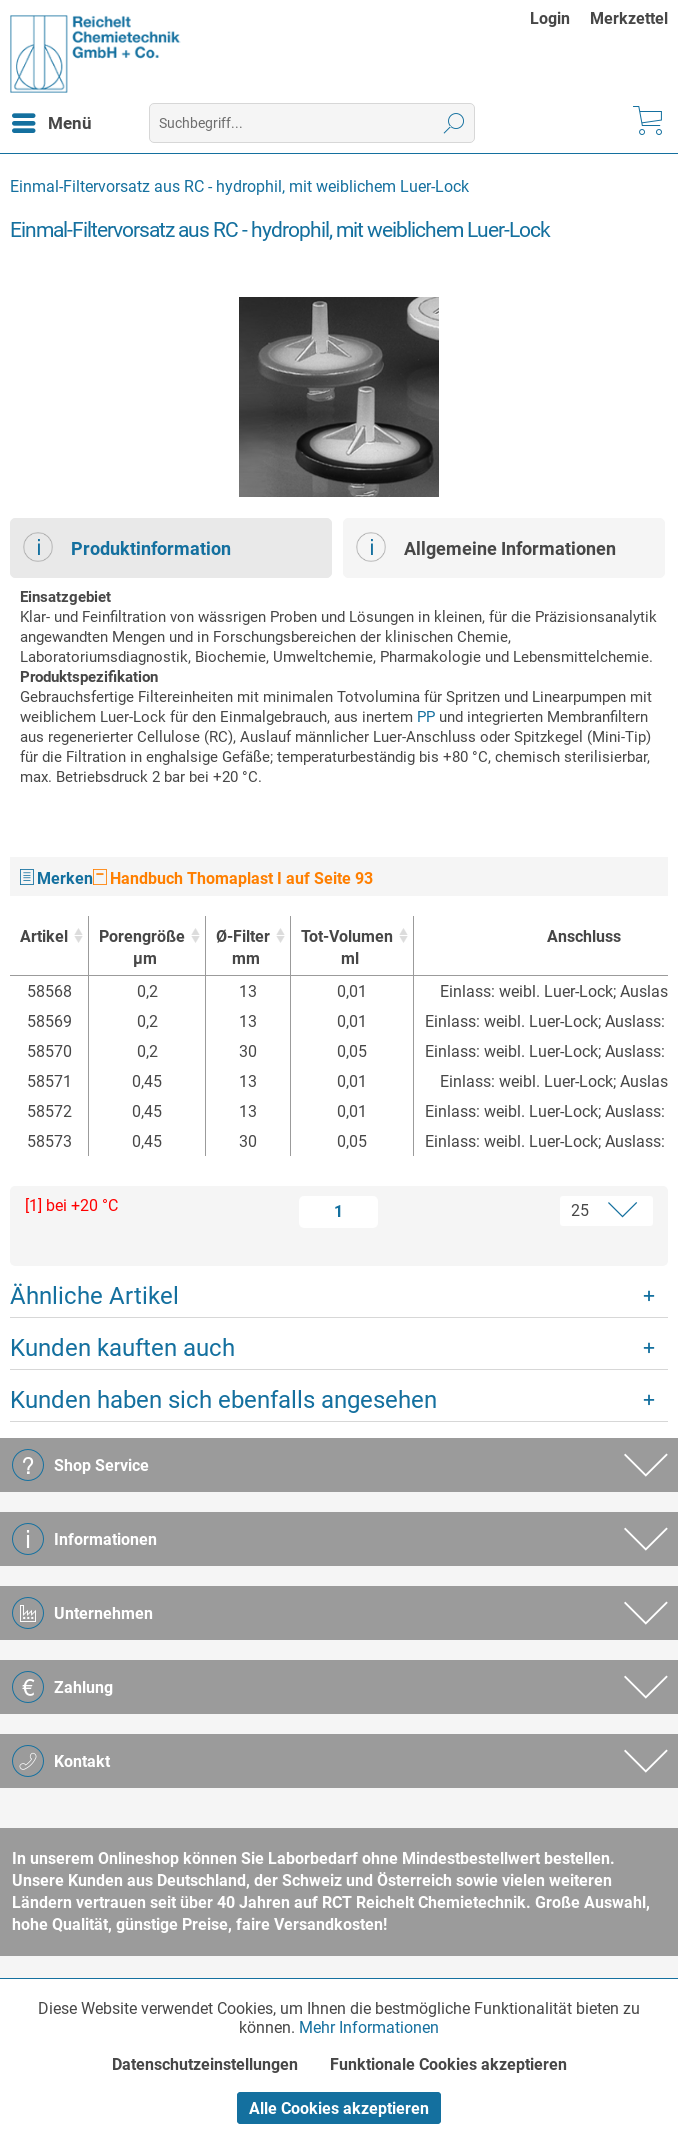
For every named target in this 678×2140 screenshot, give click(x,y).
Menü (52, 120)
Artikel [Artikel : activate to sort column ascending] (44, 936)
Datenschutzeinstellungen (205, 2064)
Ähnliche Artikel (94, 1296)
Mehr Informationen (369, 2027)
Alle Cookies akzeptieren (339, 2108)
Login (550, 18)
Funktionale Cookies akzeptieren (448, 2064)
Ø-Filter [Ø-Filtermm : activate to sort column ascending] (243, 948)
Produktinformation (127, 547)
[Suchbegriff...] (311, 123)
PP (426, 717)
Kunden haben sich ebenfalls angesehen (223, 1400)
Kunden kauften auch (122, 1348)
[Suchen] (454, 123)
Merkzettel (629, 18)
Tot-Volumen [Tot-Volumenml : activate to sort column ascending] (347, 948)
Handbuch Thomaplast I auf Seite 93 (233, 878)
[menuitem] (560, 18)
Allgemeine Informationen (486, 547)
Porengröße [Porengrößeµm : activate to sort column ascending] (142, 948)
